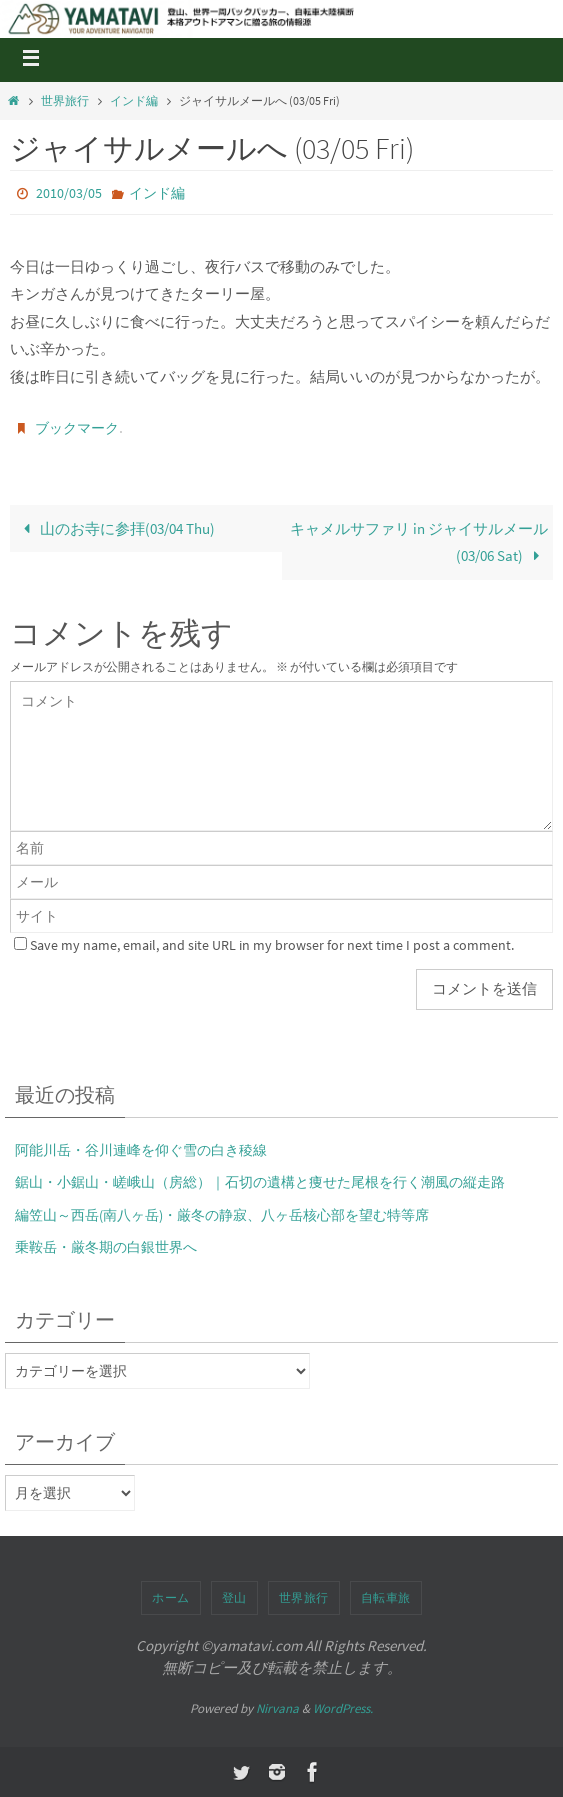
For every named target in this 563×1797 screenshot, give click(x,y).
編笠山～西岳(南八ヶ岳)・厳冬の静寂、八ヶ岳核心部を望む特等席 (222, 1215)
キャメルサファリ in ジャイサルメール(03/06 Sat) (419, 542)
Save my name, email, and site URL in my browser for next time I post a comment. (272, 945)
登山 (234, 1597)
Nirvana (277, 1708)
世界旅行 (65, 100)
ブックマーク (77, 428)
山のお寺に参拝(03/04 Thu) (114, 528)
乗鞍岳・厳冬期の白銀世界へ (106, 1247)
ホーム (171, 1597)
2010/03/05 (69, 193)
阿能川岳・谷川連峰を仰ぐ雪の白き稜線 (141, 1150)
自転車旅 (386, 1597)
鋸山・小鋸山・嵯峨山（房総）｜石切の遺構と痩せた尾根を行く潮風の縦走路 (260, 1182)
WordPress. (343, 1708)
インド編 (134, 100)
